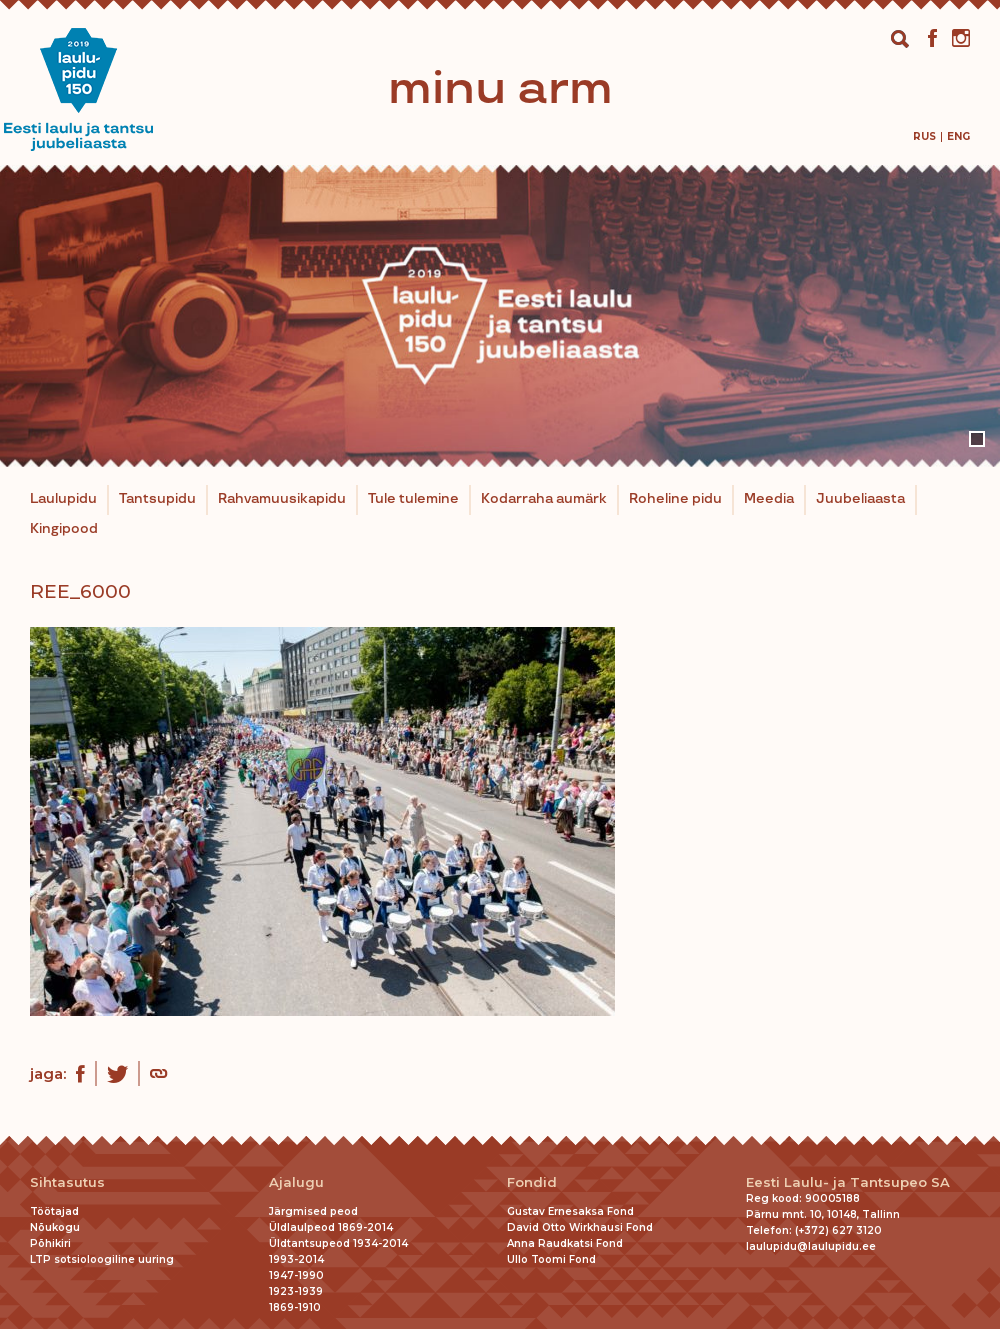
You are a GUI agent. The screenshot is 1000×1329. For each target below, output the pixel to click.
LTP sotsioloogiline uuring (102, 1259)
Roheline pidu (675, 499)
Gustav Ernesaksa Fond (570, 1211)
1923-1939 (296, 1291)
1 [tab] (977, 439)
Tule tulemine (413, 499)
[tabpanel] (500, 316)
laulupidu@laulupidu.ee (811, 1246)
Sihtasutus (67, 1182)
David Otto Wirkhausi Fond (580, 1227)
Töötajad (54, 1211)
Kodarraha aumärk (544, 499)
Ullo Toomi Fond (551, 1259)
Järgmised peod (313, 1211)
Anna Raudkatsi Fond (565, 1243)
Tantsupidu (157, 499)
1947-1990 (296, 1275)
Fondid (532, 1182)
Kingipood (64, 529)
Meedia (769, 499)
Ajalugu (296, 1182)
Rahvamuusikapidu (282, 499)
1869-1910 (295, 1307)
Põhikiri (50, 1243)
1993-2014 (296, 1259)
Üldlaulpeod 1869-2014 (331, 1227)
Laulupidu (63, 499)
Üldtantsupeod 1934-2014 (338, 1243)
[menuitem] (924, 136)
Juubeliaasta (860, 499)
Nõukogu (55, 1227)
